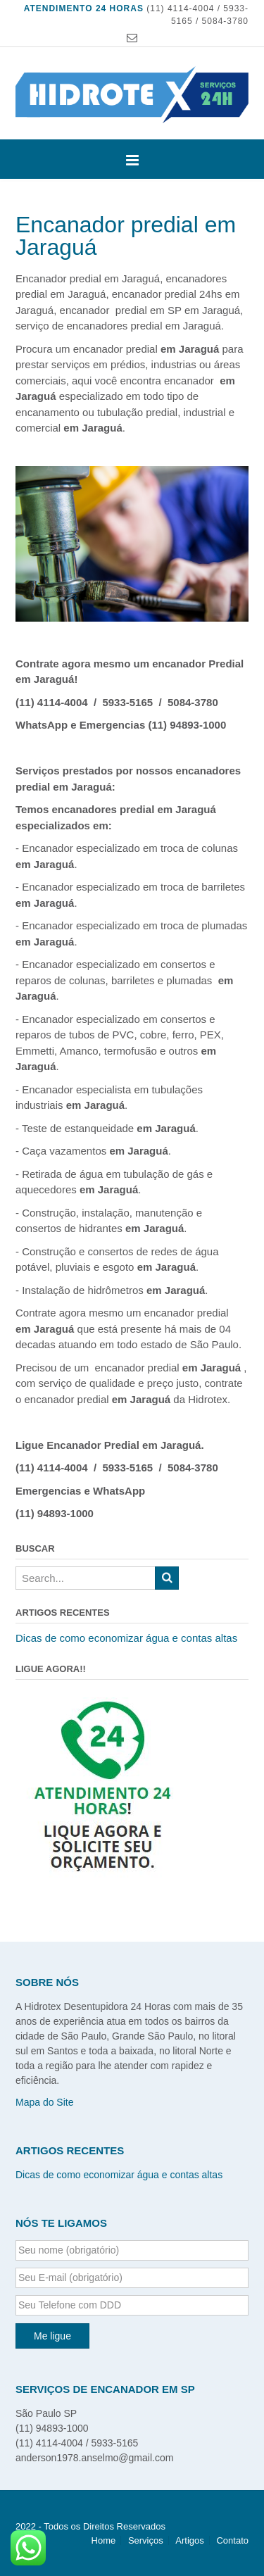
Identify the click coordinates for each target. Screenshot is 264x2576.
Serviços (145, 2540)
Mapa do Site (44, 2102)
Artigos (189, 2540)
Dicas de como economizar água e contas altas (126, 1638)
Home (104, 2540)
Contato (232, 2540)
